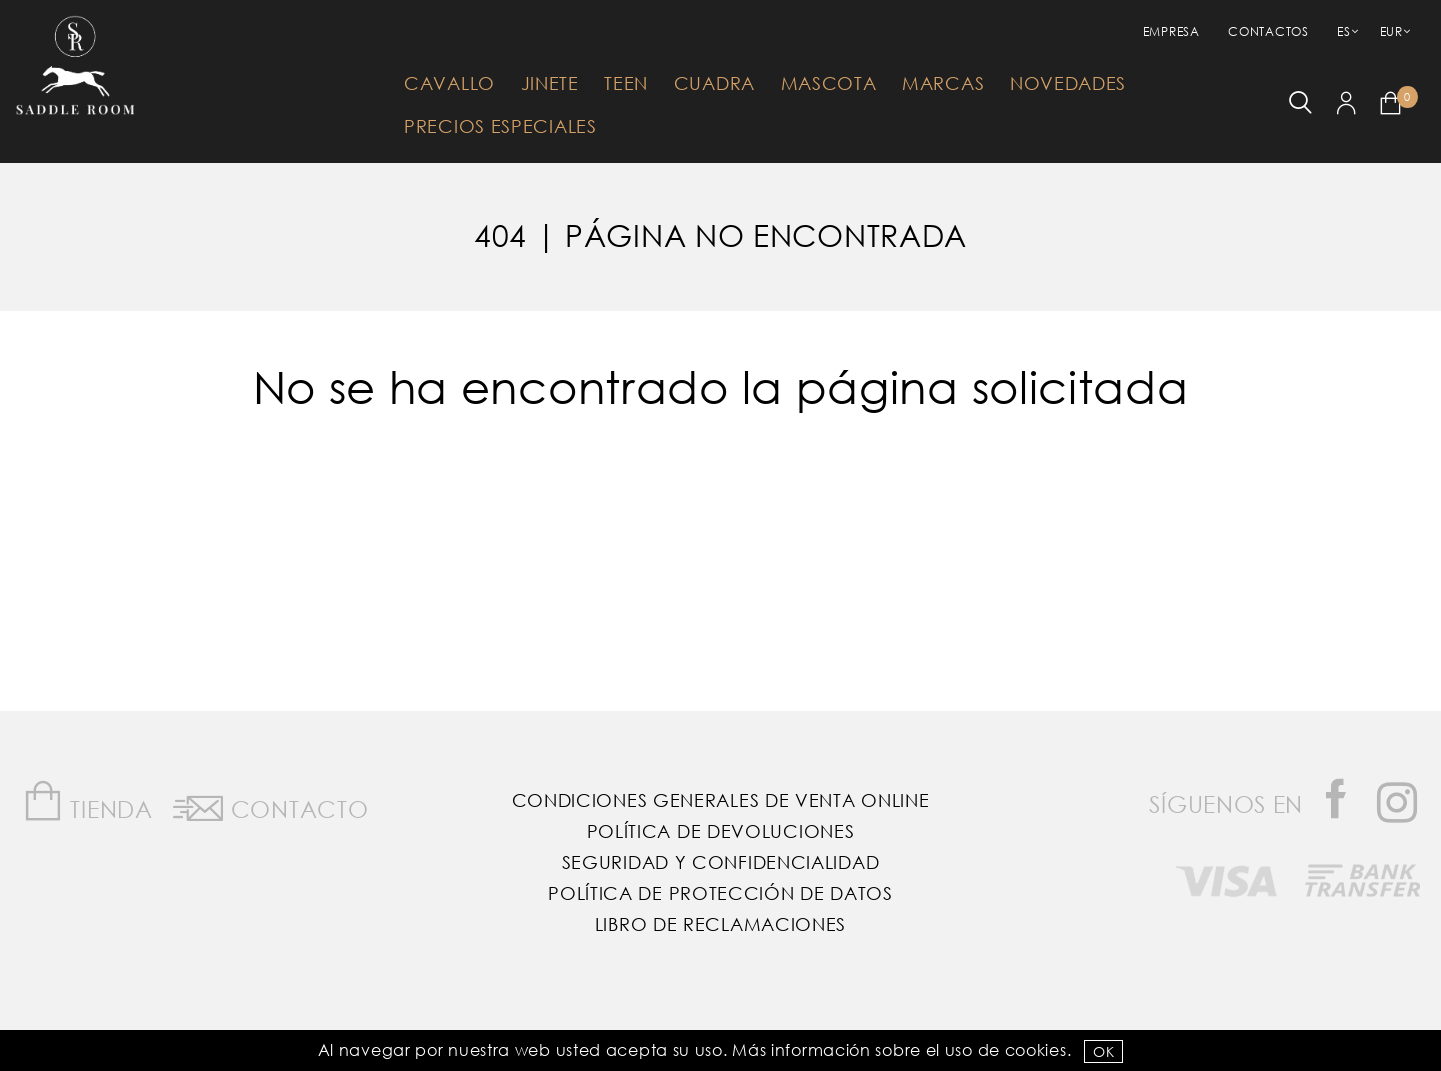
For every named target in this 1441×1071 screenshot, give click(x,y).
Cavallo (449, 83)
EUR (1391, 31)
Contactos (1268, 31)
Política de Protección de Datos (720, 893)
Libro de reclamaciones (720, 924)
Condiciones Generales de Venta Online (721, 800)
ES (1343, 31)
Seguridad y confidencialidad (721, 862)
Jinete (550, 83)
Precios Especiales (500, 126)
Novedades (1068, 83)
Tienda (88, 801)
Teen (626, 83)
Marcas (943, 83)
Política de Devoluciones (721, 831)
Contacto (270, 805)
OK (1103, 1051)
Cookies (1036, 1049)
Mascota (829, 83)
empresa (1171, 31)
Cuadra (714, 83)
